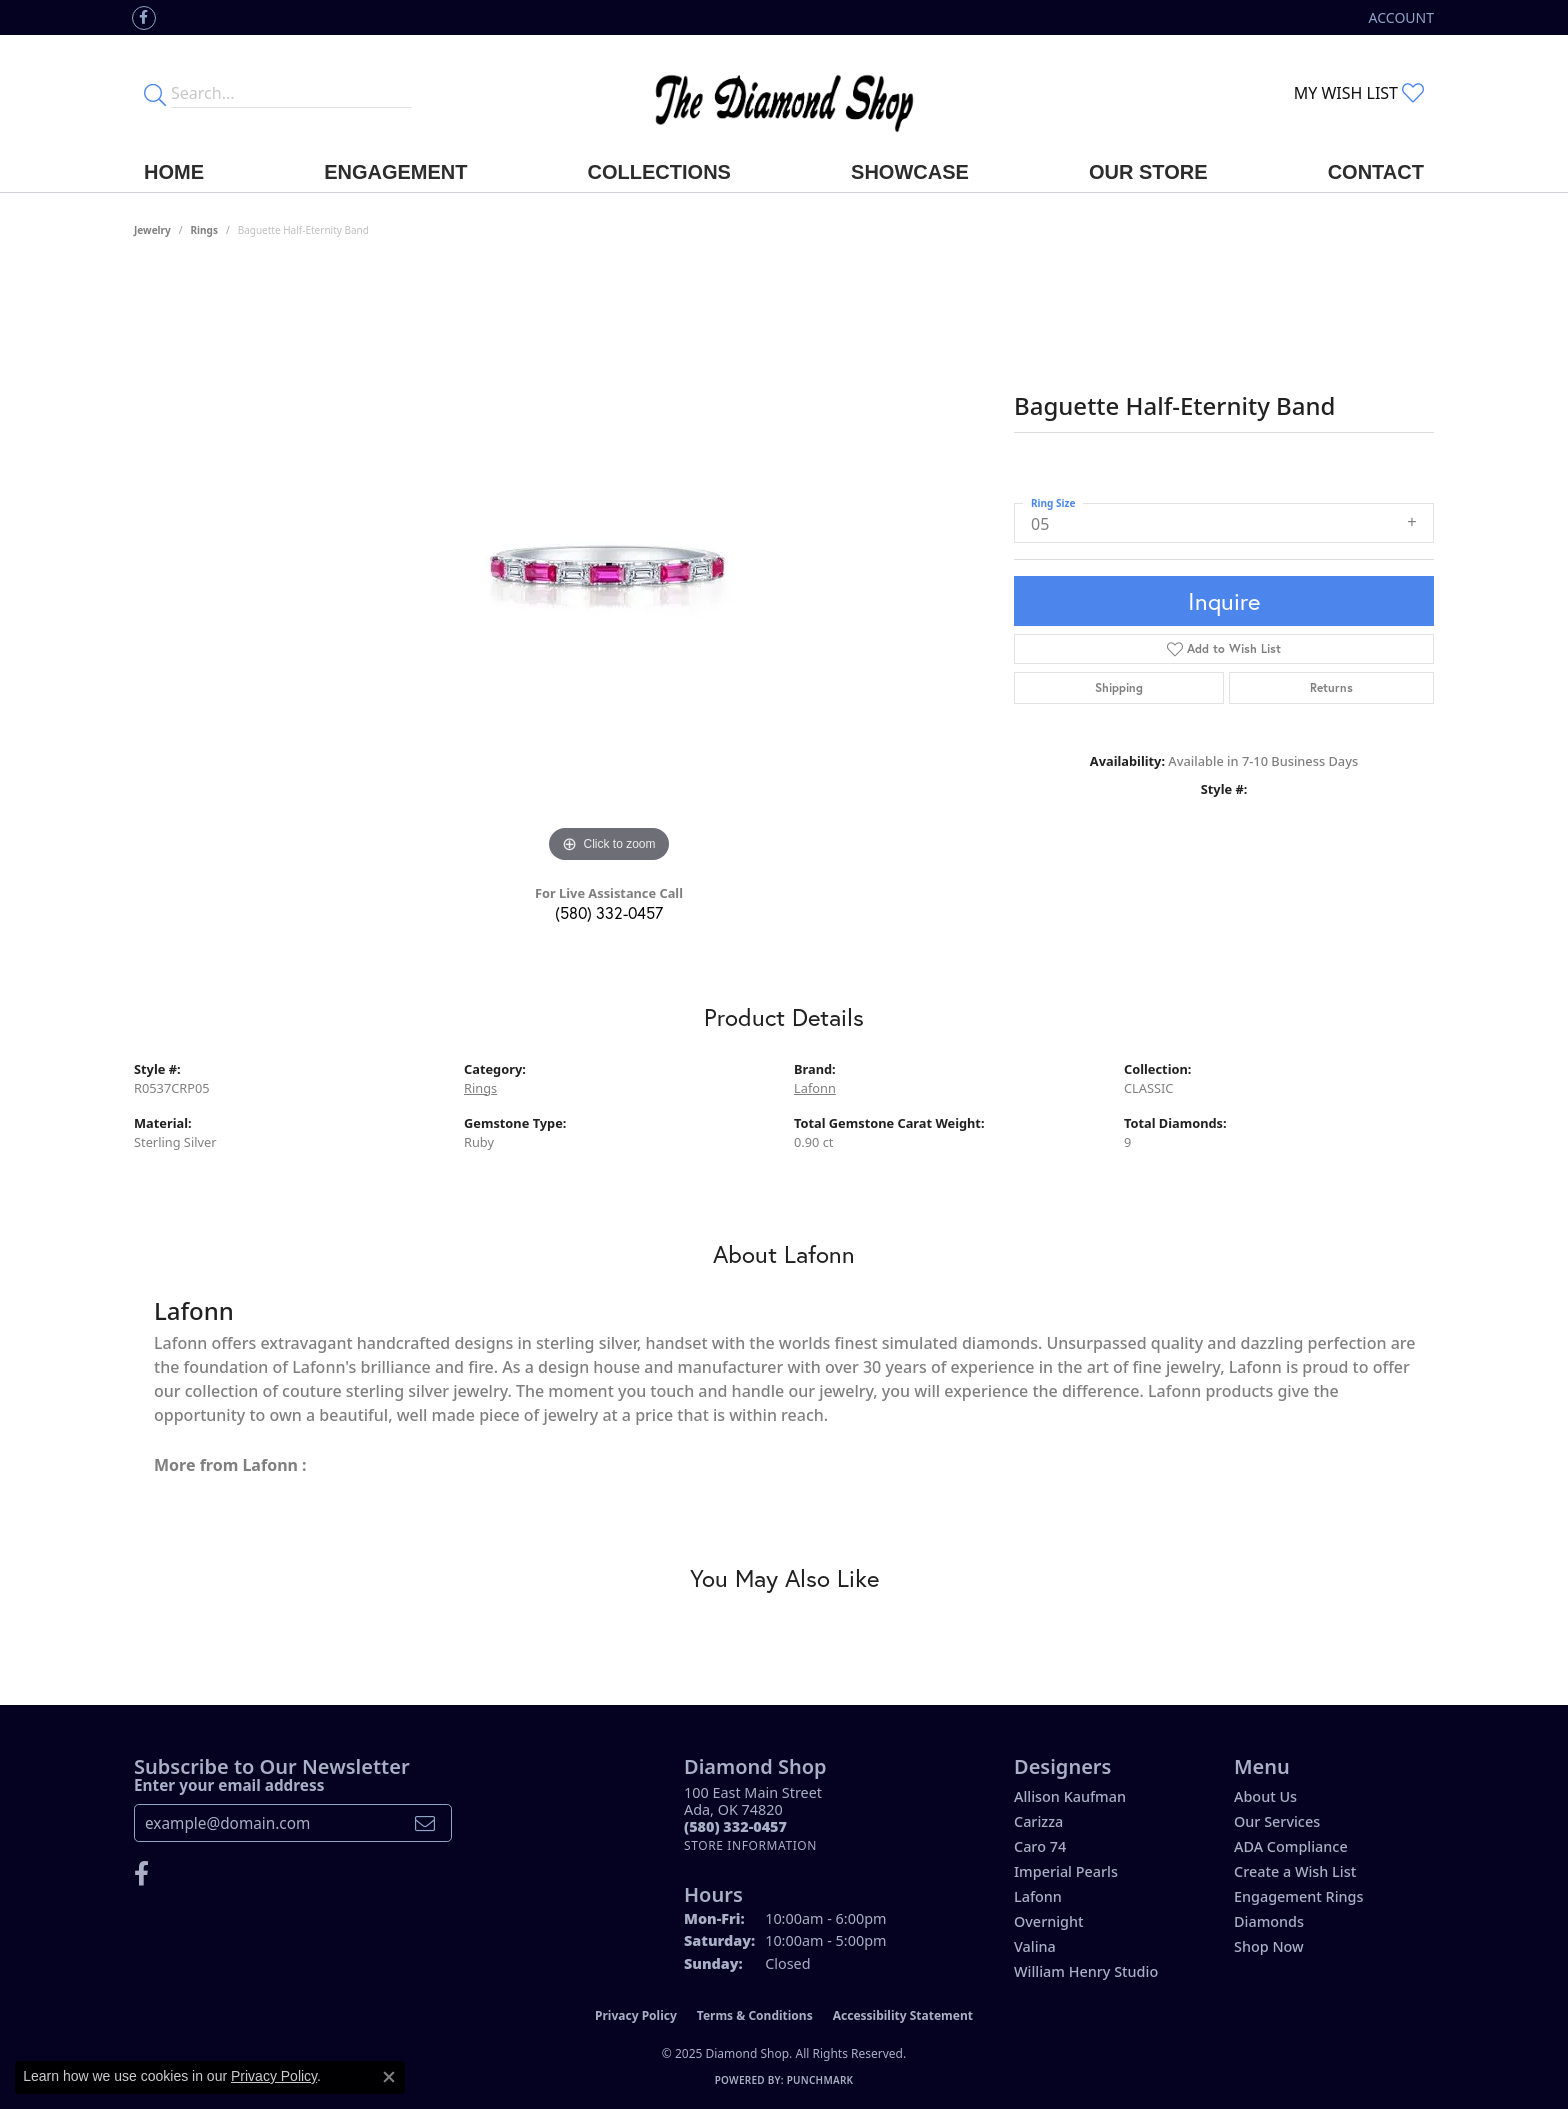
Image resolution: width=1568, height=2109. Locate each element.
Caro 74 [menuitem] (1040, 1846)
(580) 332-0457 (609, 912)
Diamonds (1269, 1921)
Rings (204, 230)
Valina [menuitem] (1035, 1946)
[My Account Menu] (1401, 17)
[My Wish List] (1359, 93)
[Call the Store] (735, 1826)
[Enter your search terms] (291, 93)
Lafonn (815, 1088)
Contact (1376, 172)
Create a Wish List (1295, 1871)
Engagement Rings (1298, 1896)
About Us (1265, 1796)
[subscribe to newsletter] (425, 1823)
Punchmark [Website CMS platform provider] (820, 2080)
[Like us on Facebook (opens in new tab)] (144, 18)
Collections (659, 172)
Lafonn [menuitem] (1038, 1896)
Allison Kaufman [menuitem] (1070, 1796)
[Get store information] (750, 1845)
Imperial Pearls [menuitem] (1066, 1871)
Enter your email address (229, 1785)
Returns (1331, 687)
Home (174, 172)
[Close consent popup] (389, 2077)
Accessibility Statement (903, 2015)
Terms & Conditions (755, 2015)
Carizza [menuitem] (1038, 1821)
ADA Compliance (1291, 1846)
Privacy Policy (636, 2015)
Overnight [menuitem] (1049, 1921)
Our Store (1148, 172)
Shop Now (1269, 1946)
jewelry (152, 230)
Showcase (910, 172)
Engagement (395, 172)
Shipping (1119, 687)
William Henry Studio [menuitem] (1086, 1971)
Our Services (1277, 1821)
